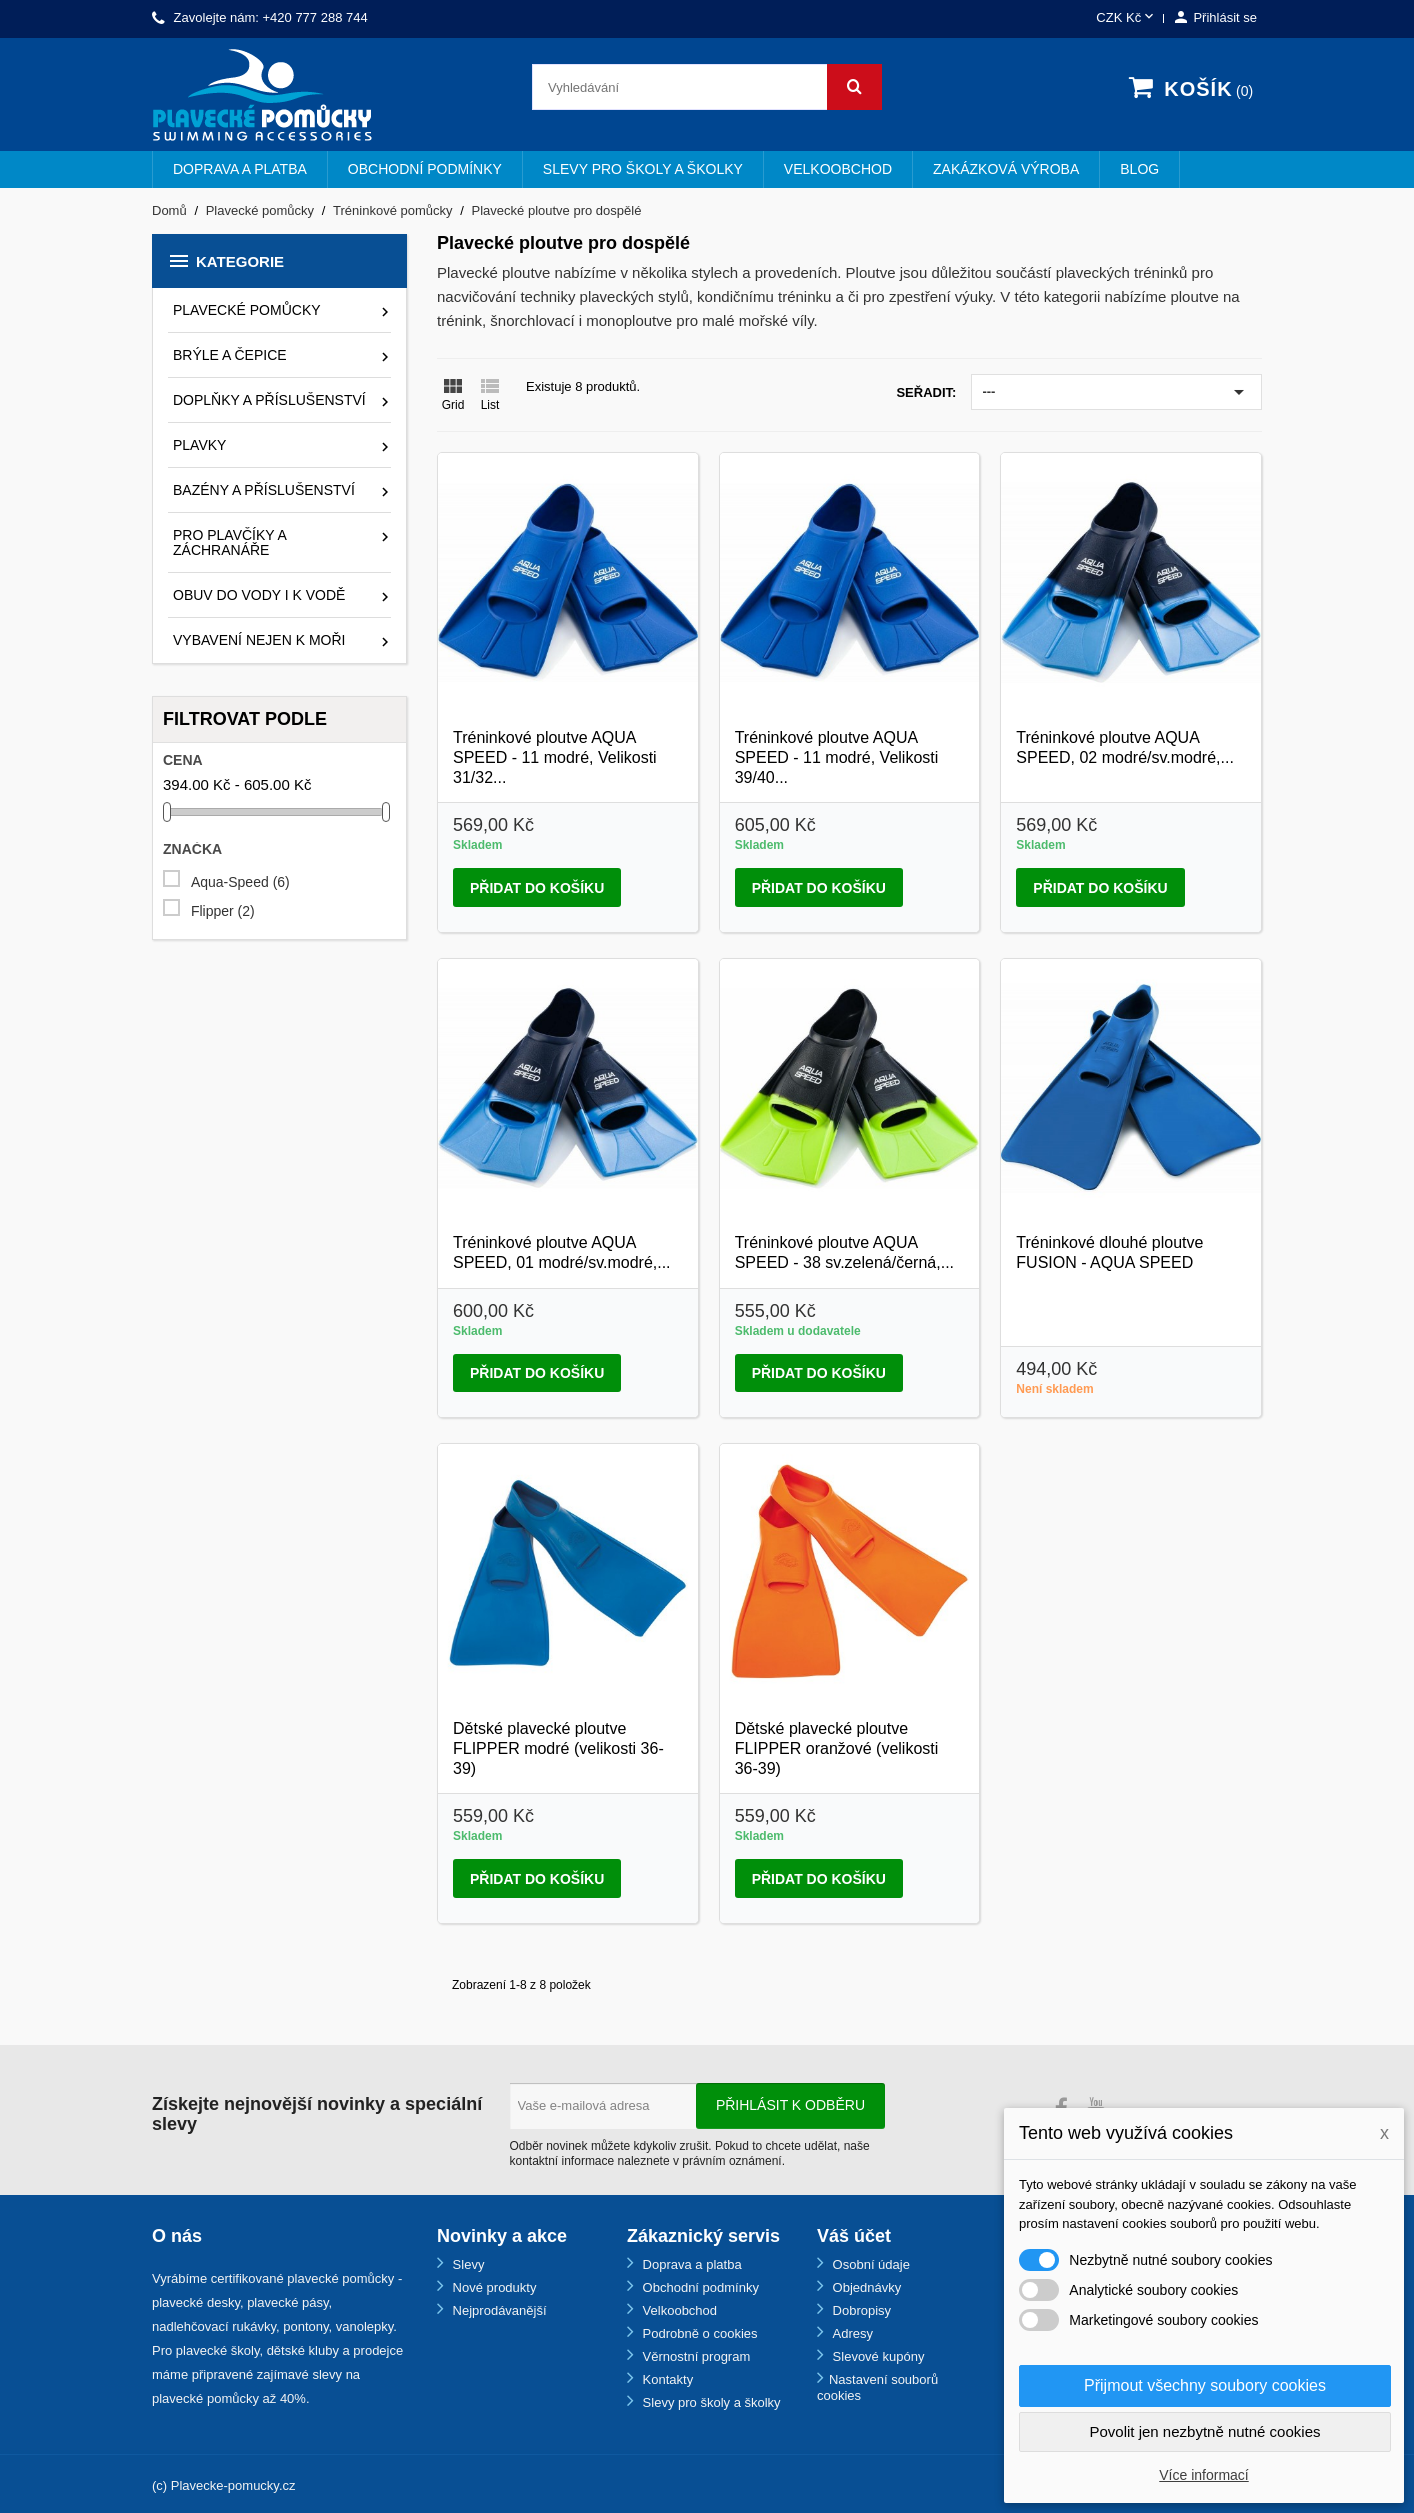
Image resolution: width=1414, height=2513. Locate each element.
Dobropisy (860, 2310)
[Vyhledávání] (707, 87)
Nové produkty (492, 2287)
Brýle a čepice (230, 355)
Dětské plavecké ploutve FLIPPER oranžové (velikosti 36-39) (837, 1748)
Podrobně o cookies (698, 2333)
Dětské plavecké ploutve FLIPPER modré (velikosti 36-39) (558, 1748)
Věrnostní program (694, 2356)
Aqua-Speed (240, 882)
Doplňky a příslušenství (269, 400)
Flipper (223, 911)
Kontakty (666, 2379)
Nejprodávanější (498, 2310)
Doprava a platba (240, 169)
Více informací (1203, 2475)
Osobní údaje (869, 2264)
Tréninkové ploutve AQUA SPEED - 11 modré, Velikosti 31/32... (555, 757)
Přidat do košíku (537, 888)
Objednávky (865, 2287)
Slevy (466, 2264)
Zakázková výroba (1006, 169)
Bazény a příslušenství (264, 490)
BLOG (1139, 169)
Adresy (851, 2333)
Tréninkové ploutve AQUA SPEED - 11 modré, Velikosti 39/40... (837, 757)
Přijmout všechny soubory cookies (1205, 2385)
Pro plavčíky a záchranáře (229, 542)
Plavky (199, 445)
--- (1116, 392)
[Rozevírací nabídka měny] (1126, 18)
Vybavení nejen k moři (259, 640)
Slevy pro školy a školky (643, 169)
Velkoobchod (838, 169)
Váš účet (854, 2236)
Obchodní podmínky (425, 169)
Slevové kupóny (876, 2356)
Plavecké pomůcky (247, 310)
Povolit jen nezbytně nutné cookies (1205, 2431)
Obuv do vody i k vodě (259, 595)
